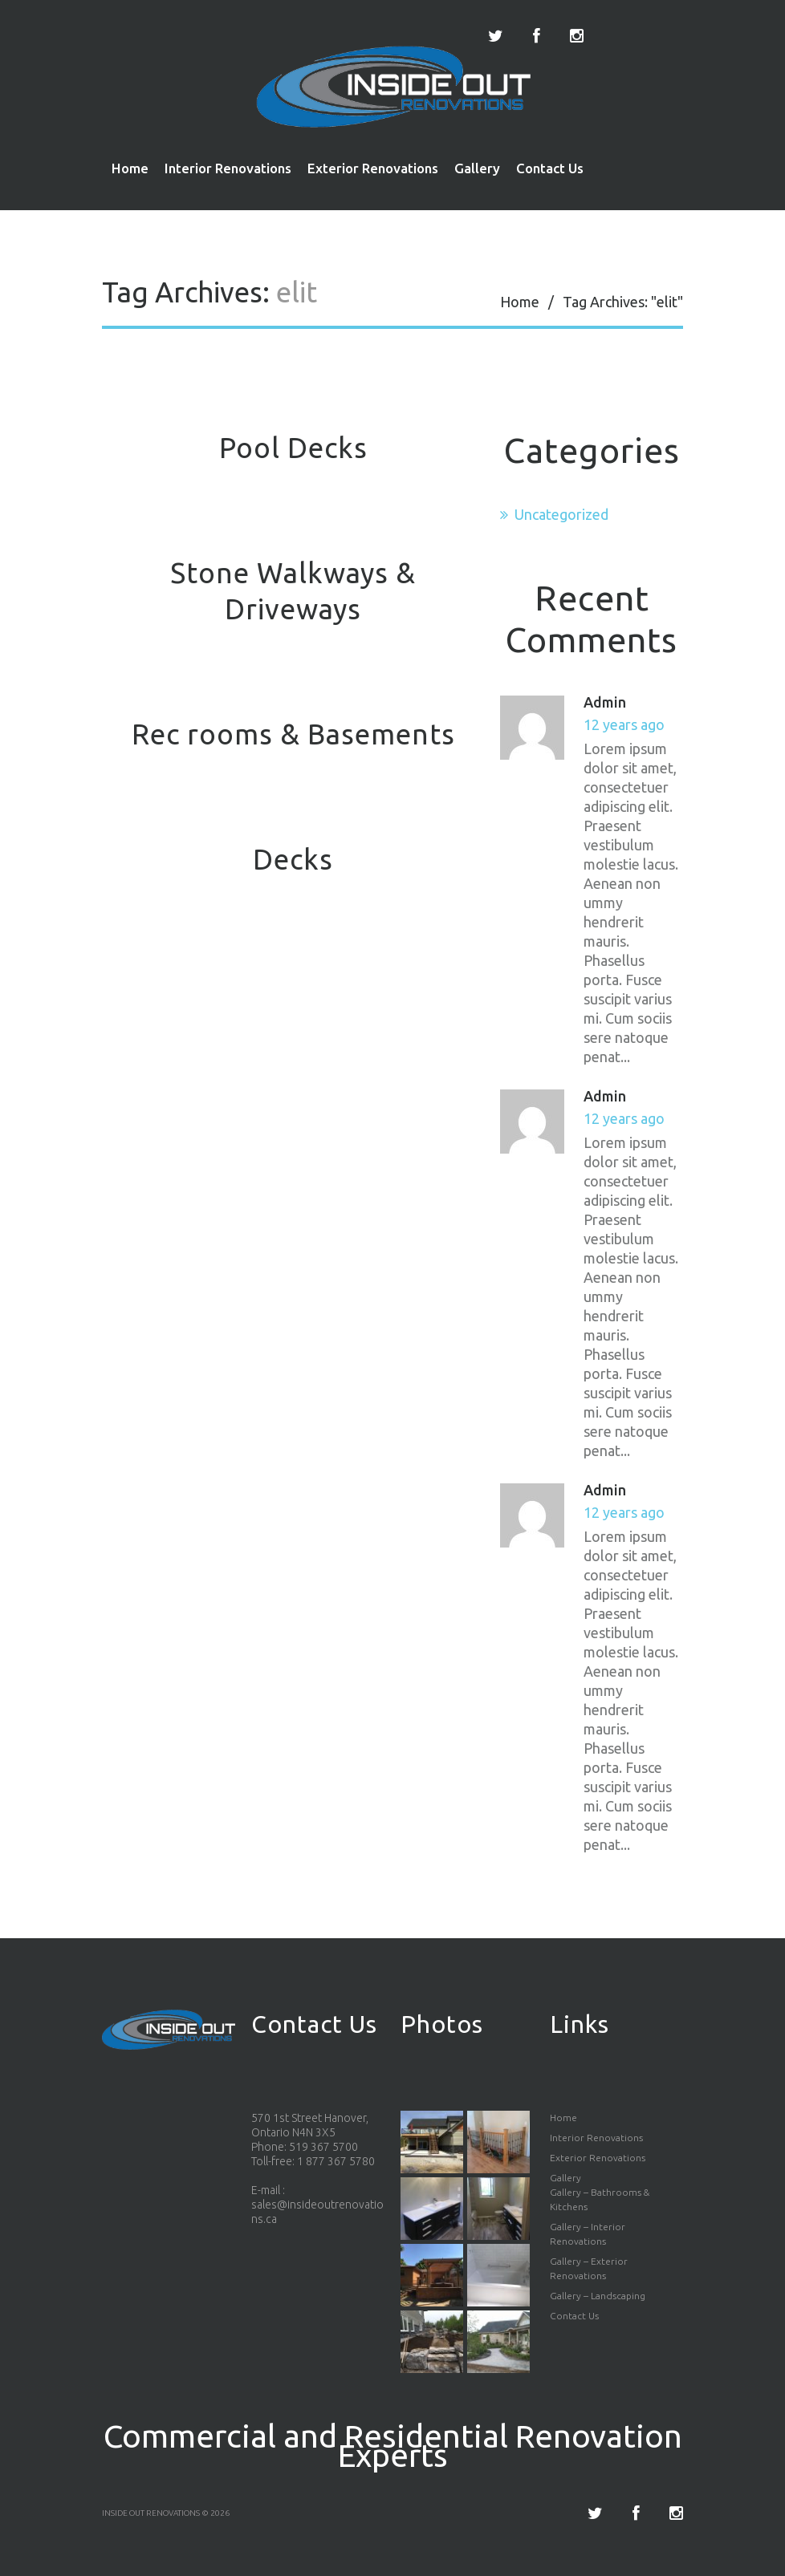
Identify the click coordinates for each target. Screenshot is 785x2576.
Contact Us (550, 168)
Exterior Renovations (372, 168)
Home (130, 168)
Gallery (477, 168)
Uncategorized (561, 514)
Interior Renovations (228, 168)
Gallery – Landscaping (597, 2295)
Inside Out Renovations (151, 2513)
